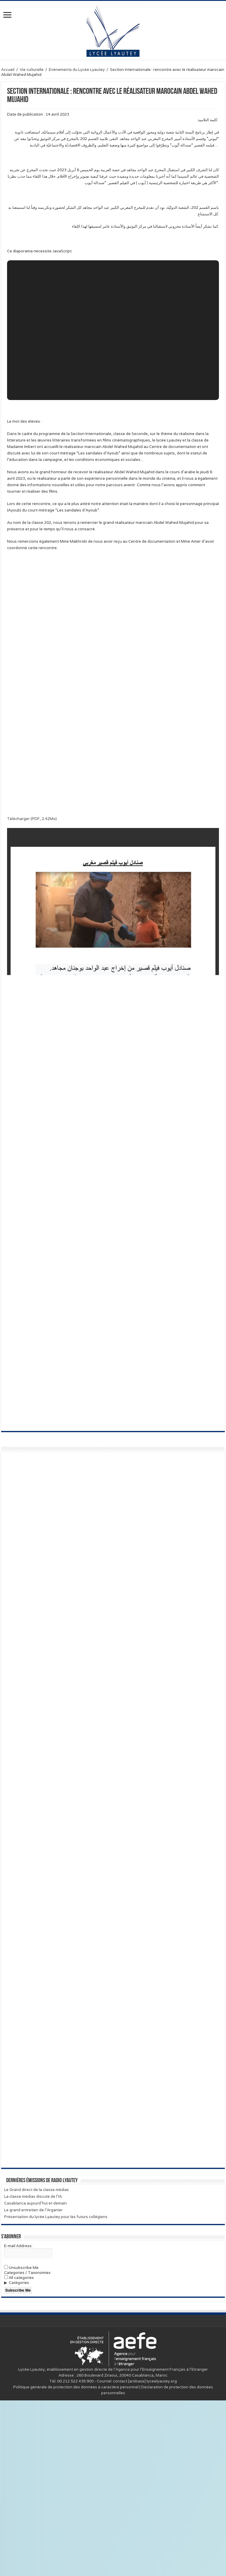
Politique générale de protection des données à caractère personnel (76, 2562)
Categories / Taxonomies (27, 2448)
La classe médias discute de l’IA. (33, 2372)
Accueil (7, 69)
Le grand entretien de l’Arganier (33, 2385)
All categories (19, 2453)
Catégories (19, 2458)
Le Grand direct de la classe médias (36, 2365)
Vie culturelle (32, 69)
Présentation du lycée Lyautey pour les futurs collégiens (55, 2392)
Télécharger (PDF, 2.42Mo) (32, 818)
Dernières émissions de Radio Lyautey (42, 2356)
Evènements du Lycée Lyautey (77, 69)
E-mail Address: (18, 2421)
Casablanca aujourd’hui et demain (35, 2378)
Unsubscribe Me (21, 2443)
